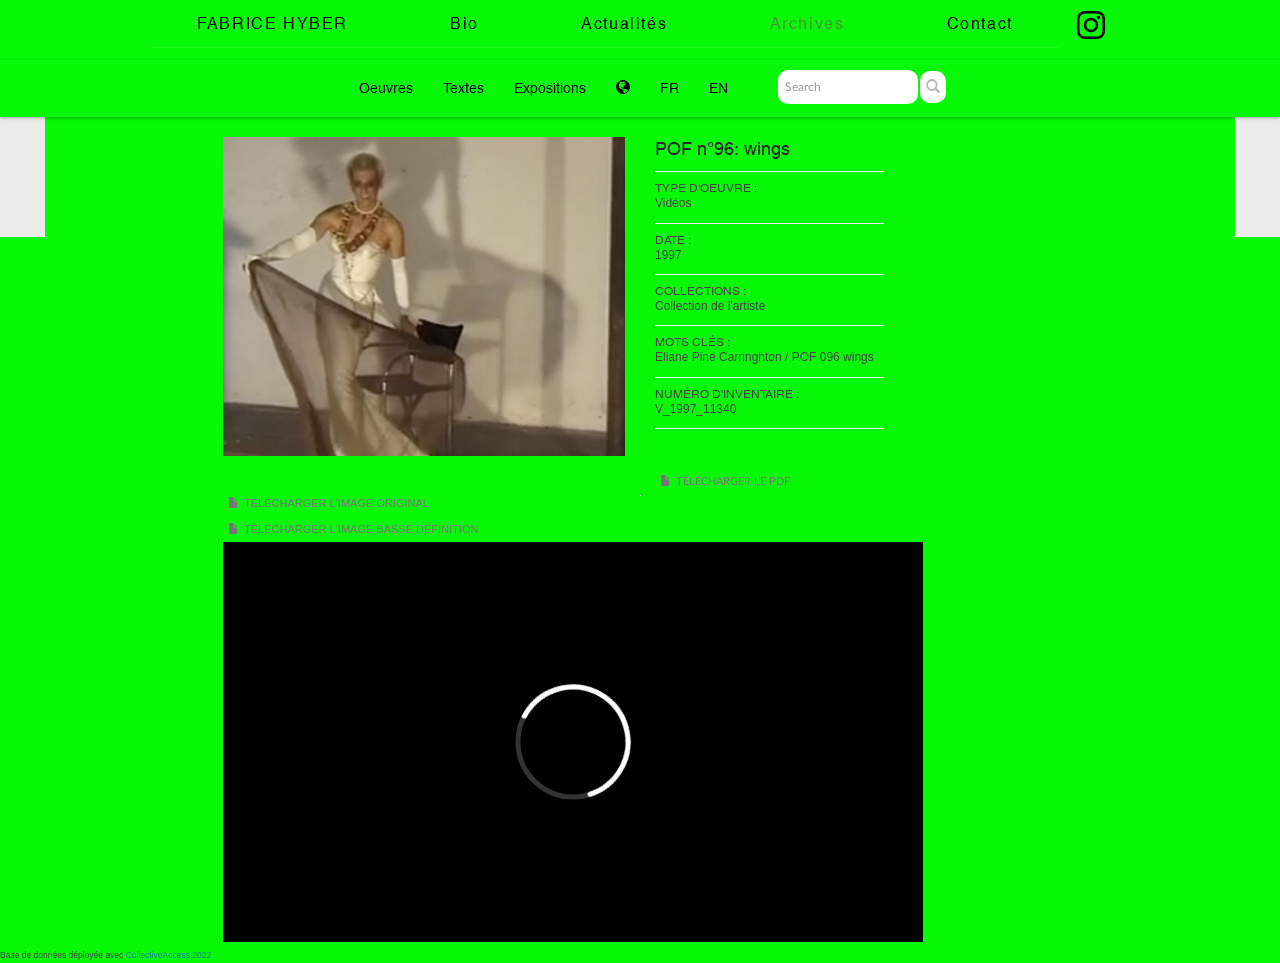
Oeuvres (386, 88)
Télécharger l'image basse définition (361, 529)
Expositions (550, 88)
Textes (463, 88)
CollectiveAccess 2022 (169, 955)
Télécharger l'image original (336, 503)
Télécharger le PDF (733, 481)
